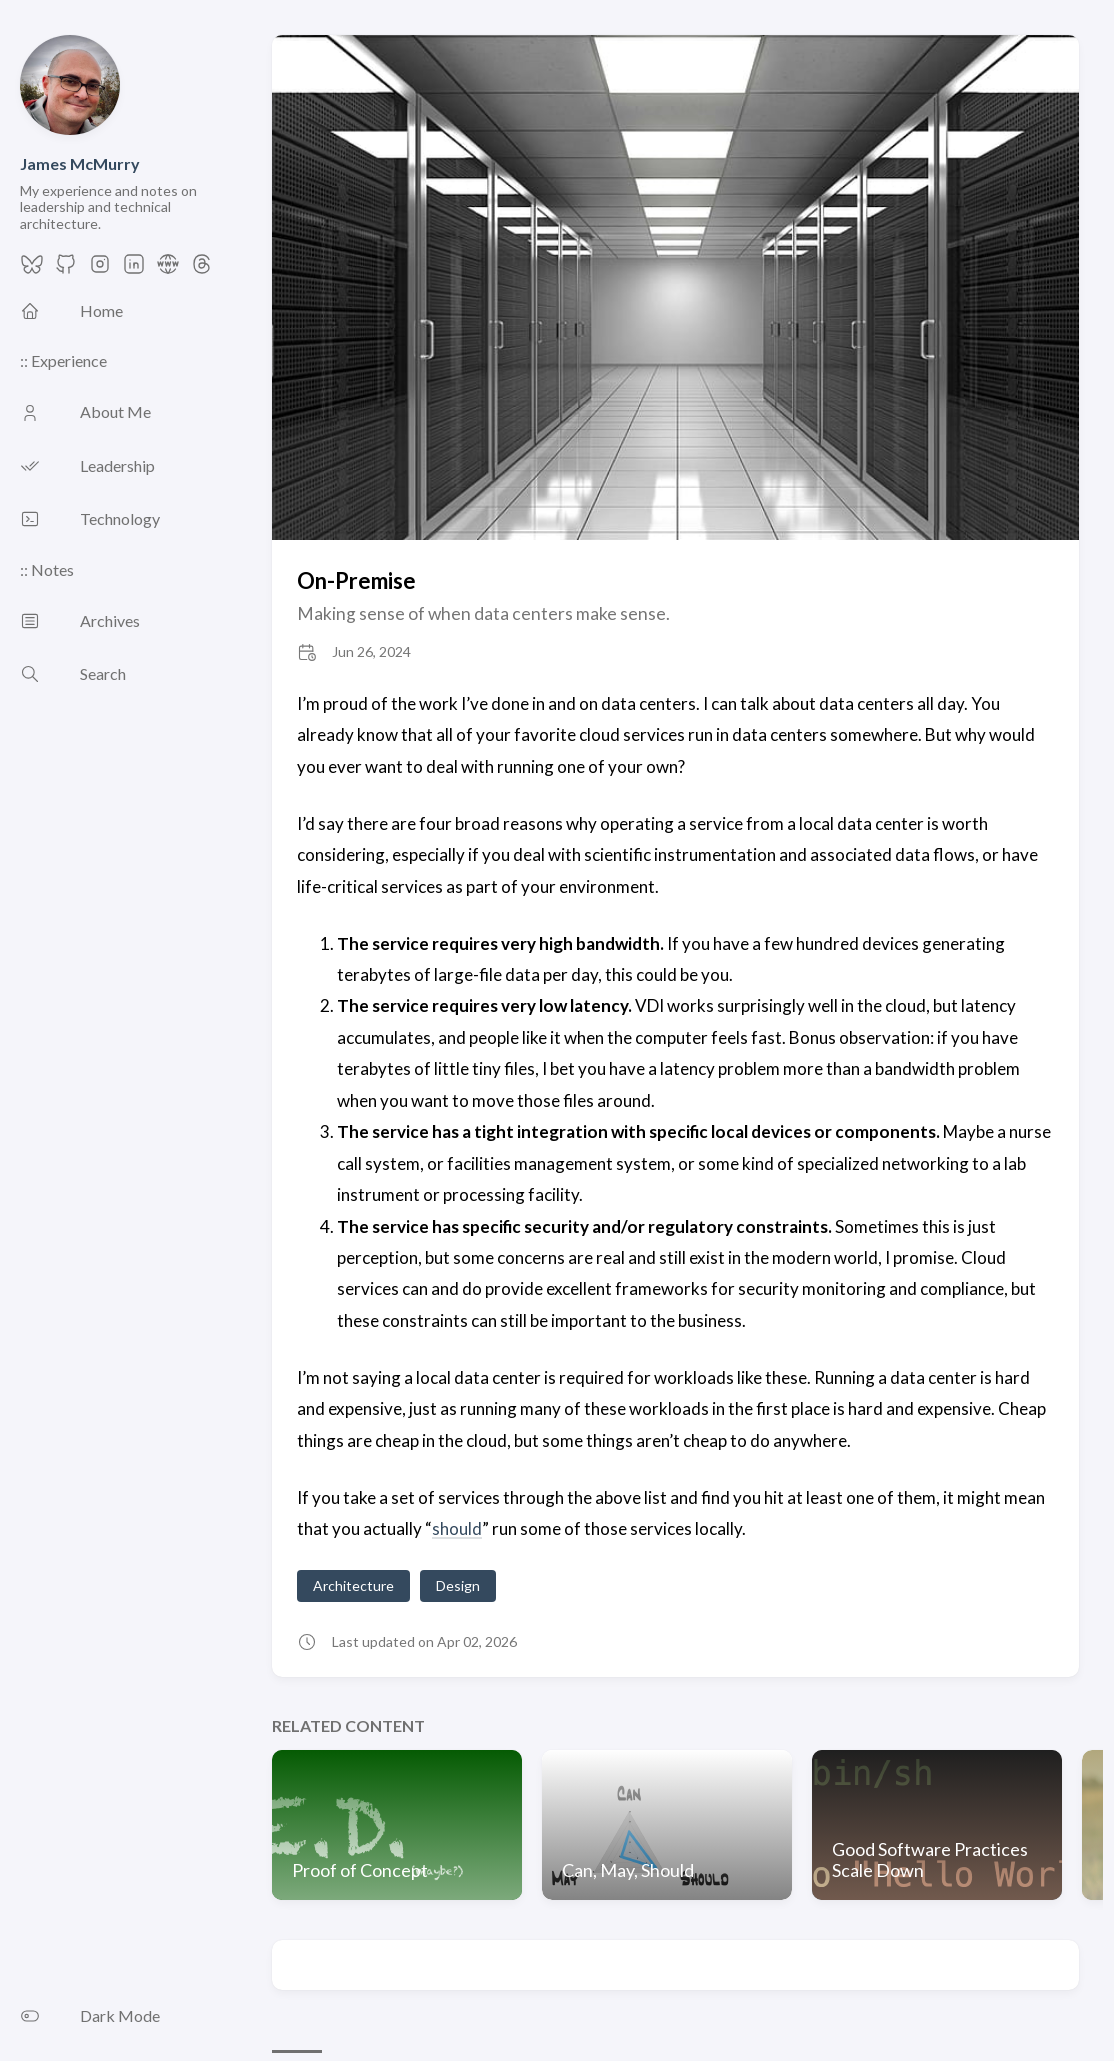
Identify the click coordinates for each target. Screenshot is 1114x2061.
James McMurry (80, 163)
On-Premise (356, 580)
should (457, 1528)
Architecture (353, 1585)
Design (458, 1585)
